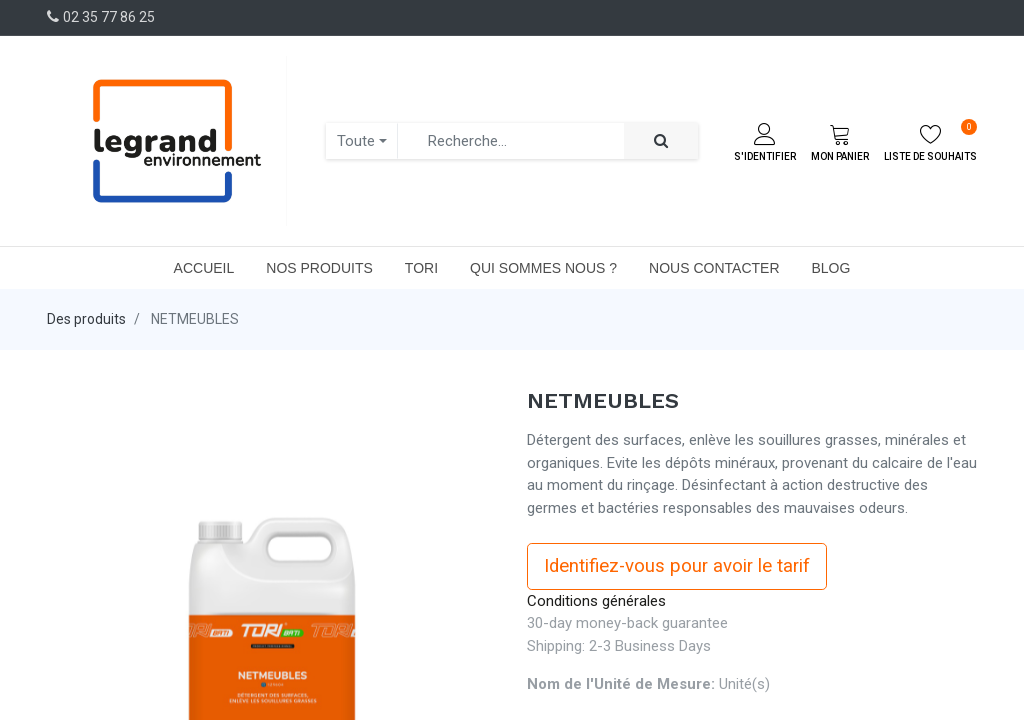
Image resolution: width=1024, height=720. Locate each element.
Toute (356, 141)
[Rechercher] (661, 141)
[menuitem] (204, 268)
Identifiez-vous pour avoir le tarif (677, 566)
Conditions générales (596, 601)
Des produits (86, 319)
